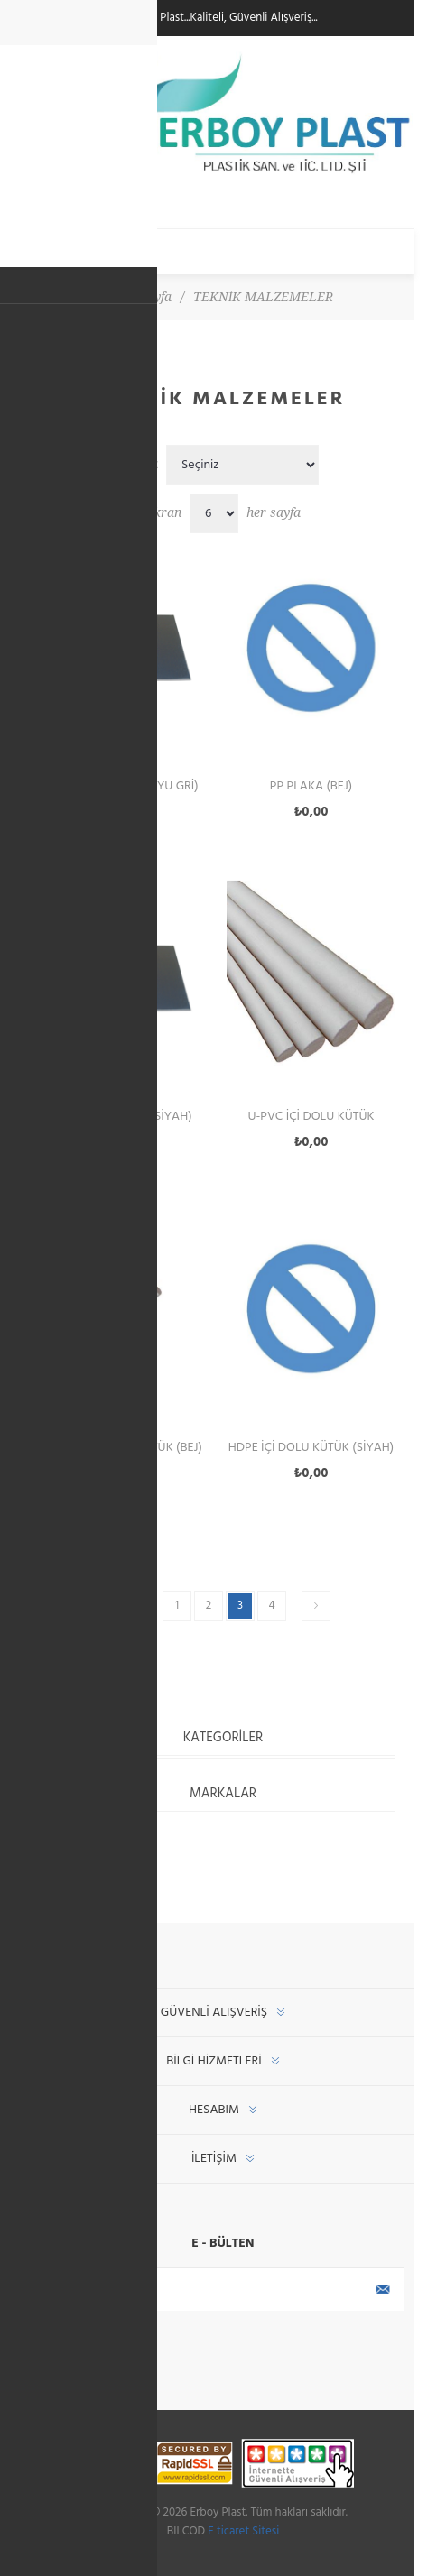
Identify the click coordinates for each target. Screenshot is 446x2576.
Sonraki (316, 1606)
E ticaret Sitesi (243, 2531)
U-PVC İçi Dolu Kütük (310, 1116)
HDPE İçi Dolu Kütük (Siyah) (311, 1447)
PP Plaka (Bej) (311, 786)
